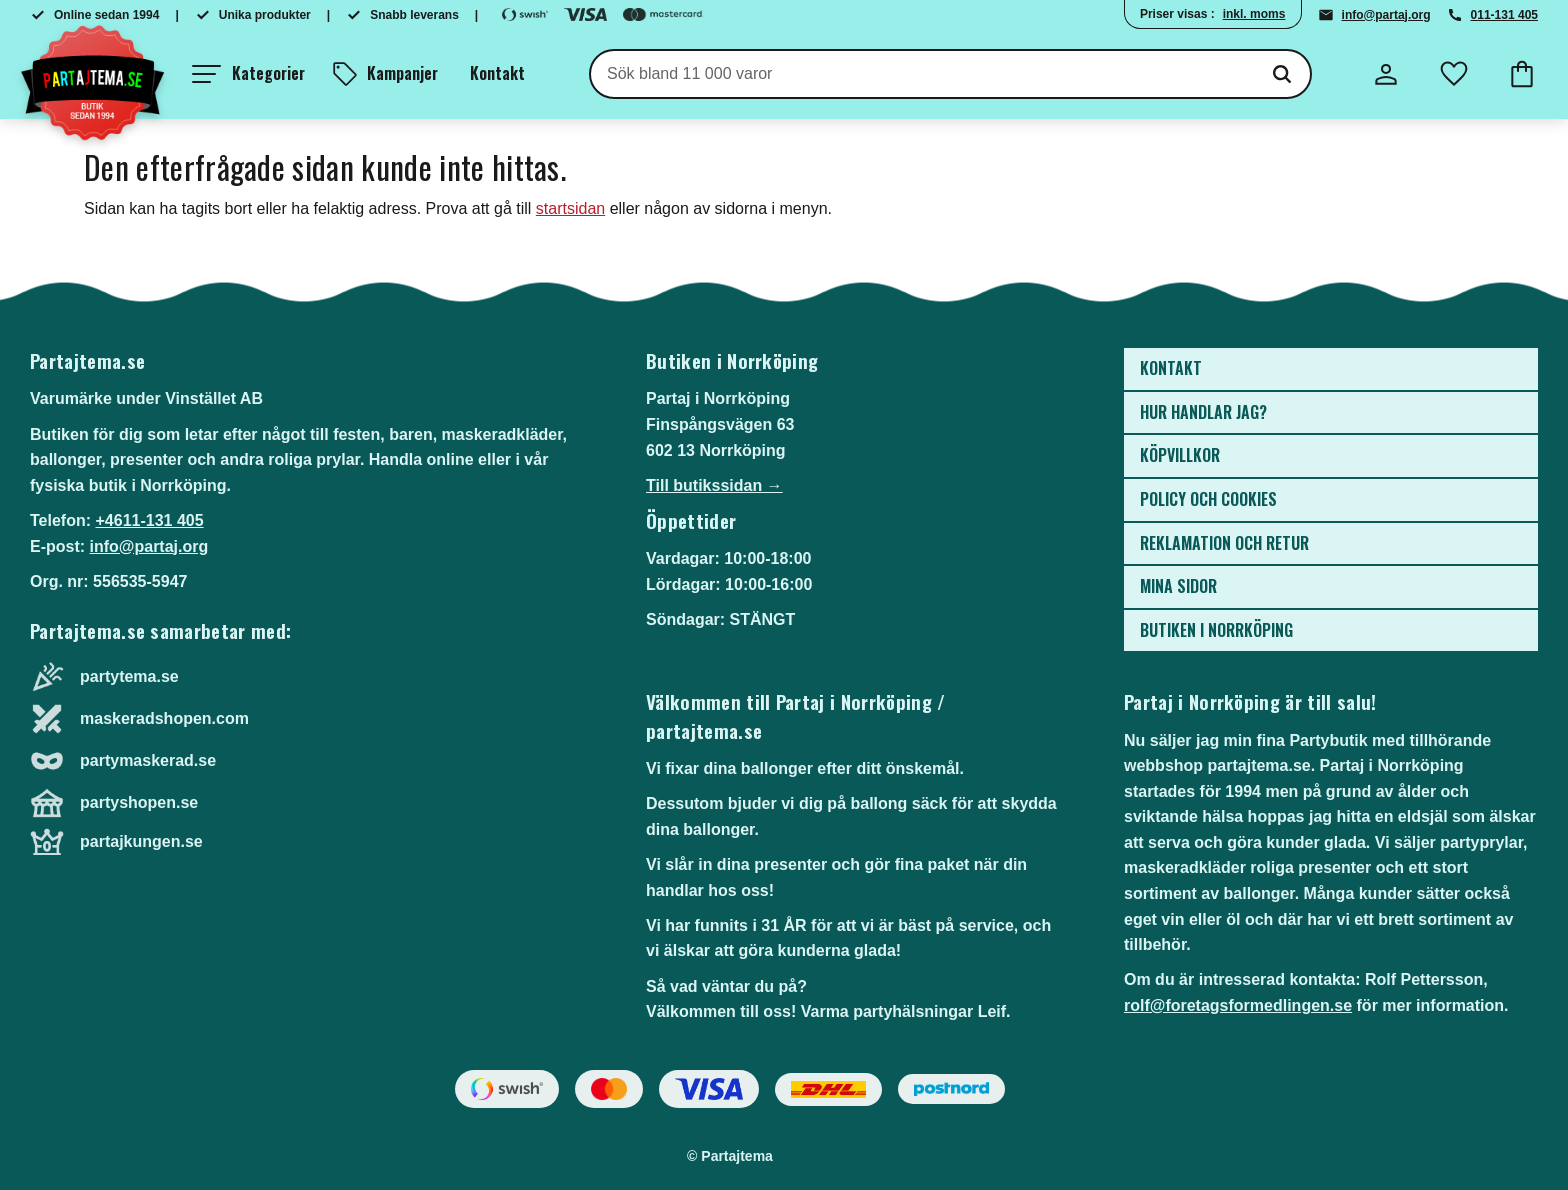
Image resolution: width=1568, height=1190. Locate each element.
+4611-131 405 (149, 520)
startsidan (570, 208)
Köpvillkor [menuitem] (1180, 455)
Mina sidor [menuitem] (1178, 586)
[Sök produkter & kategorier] (922, 74)
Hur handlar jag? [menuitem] (1203, 412)
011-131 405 (1504, 15)
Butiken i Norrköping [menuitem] (1216, 630)
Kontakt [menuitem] (497, 73)
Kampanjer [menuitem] (402, 73)
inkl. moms (1254, 14)
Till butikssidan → (714, 485)
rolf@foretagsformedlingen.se (1238, 1005)
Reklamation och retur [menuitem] (1224, 543)
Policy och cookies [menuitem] (1208, 499)
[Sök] (1282, 74)
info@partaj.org (1386, 15)
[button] (248, 74)
